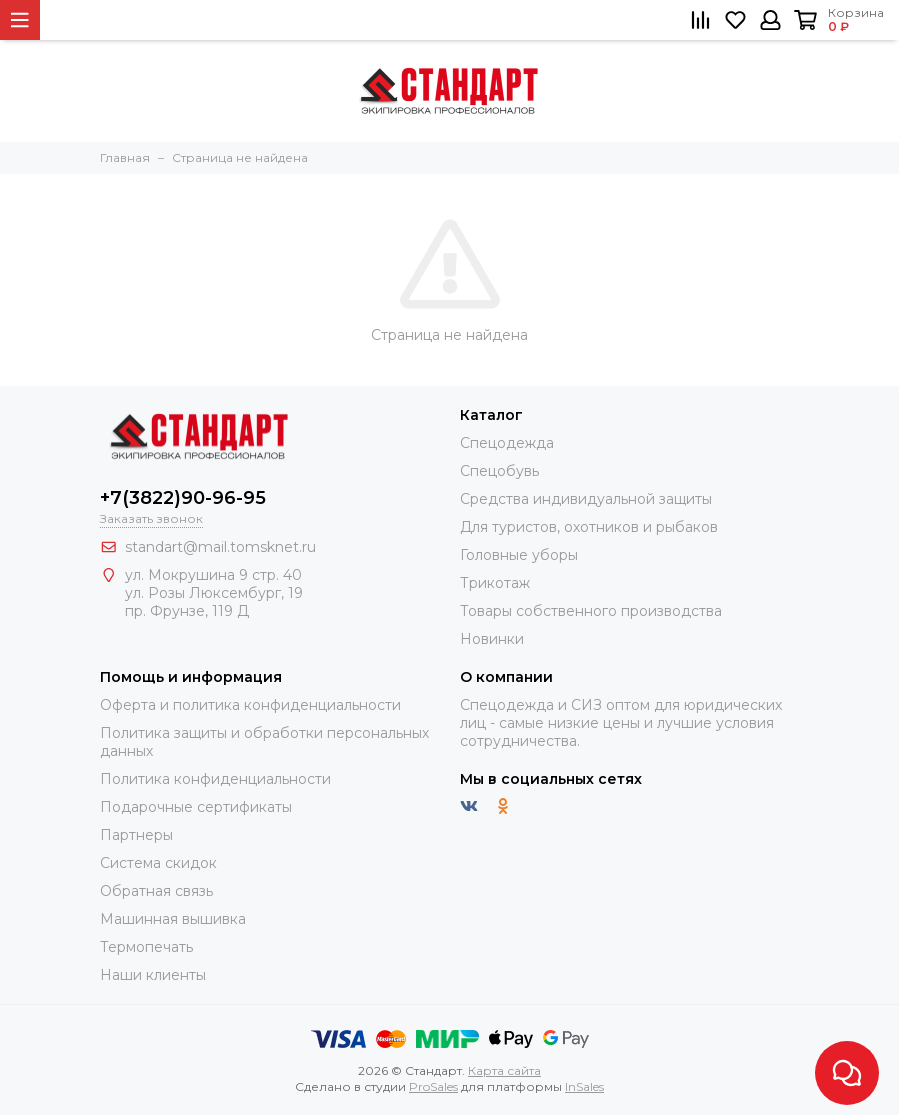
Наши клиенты (153, 975)
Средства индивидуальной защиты (586, 499)
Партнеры (136, 835)
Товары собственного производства (591, 611)
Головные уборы (519, 555)
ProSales (433, 1086)
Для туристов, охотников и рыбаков (589, 527)
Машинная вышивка (173, 919)
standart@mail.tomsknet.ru (220, 547)
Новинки (492, 639)
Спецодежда (507, 443)
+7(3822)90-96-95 (183, 498)
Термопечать (146, 947)
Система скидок (158, 863)
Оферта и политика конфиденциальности (250, 705)
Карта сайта (504, 1070)
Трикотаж (495, 583)
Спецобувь (499, 471)
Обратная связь (156, 891)
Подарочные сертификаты (196, 807)
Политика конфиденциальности (215, 779)
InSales (584, 1086)
